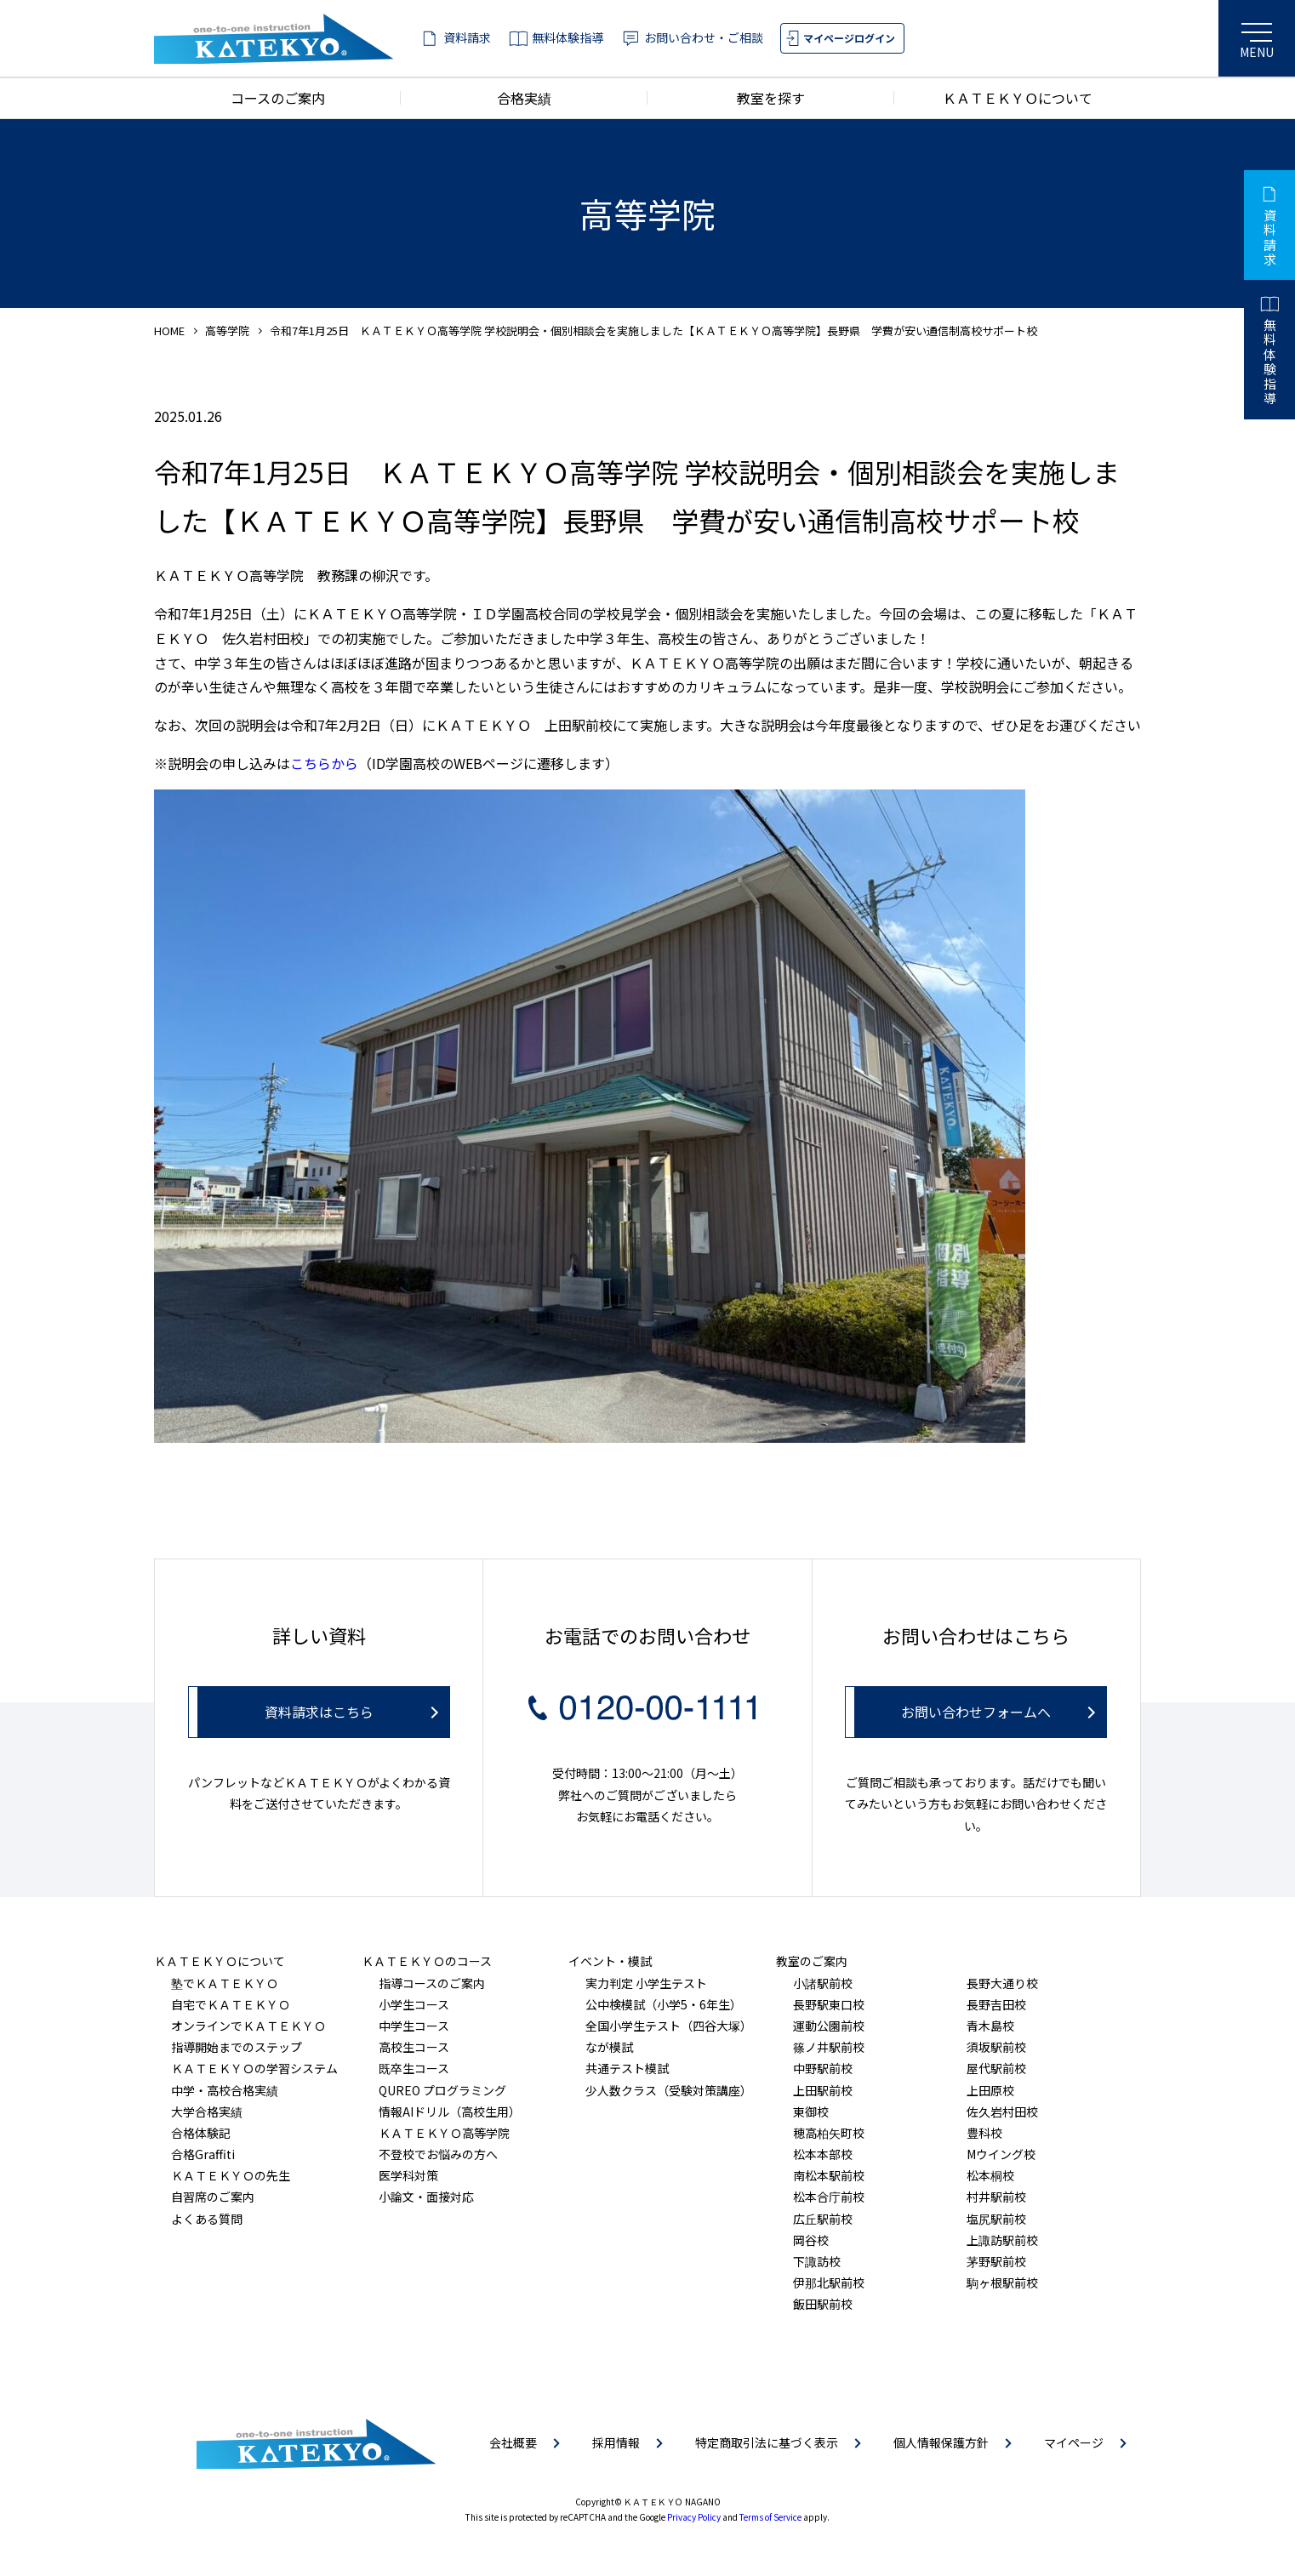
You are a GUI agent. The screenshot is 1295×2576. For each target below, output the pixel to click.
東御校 (811, 2111)
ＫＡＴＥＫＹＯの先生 (230, 2175)
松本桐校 (990, 2175)
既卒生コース (414, 2068)
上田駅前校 (823, 2090)
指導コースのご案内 (432, 1983)
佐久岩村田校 (1002, 2111)
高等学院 (227, 330)
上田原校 (990, 2090)
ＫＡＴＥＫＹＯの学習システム (254, 2068)
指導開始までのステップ (236, 2046)
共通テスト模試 (627, 2068)
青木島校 (990, 2025)
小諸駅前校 (823, 1983)
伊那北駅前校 (828, 2282)
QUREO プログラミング (442, 2090)
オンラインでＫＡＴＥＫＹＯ (248, 2025)
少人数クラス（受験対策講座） (668, 2090)
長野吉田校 (996, 2004)
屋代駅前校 (996, 2068)
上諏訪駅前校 (1002, 2239)
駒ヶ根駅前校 (1002, 2282)
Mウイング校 (1001, 2154)
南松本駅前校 (828, 2175)
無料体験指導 (567, 37)
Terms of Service (770, 2516)
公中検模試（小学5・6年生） (663, 2004)
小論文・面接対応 (426, 2196)
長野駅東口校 (828, 2004)
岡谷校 (811, 2239)
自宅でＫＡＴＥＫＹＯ (230, 2004)
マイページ (1074, 2442)
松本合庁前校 (828, 2196)
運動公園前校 (828, 2025)
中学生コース (414, 2025)
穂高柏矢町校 (828, 2132)
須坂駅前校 (996, 2046)
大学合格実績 (206, 2111)
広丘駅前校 (823, 2218)
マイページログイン (849, 38)
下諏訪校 (817, 2261)
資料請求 (467, 37)
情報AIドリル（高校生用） (450, 2111)
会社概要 (513, 2442)
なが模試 (609, 2046)
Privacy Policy (694, 2516)
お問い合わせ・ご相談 (703, 37)
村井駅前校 (996, 2196)
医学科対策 (408, 2175)
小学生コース (414, 2004)
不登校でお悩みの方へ (438, 2154)
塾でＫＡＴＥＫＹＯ (224, 1983)
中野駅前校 (823, 2068)
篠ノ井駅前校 (828, 2046)
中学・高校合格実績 (224, 2090)
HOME (169, 330)
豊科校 (984, 2132)
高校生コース (414, 2046)
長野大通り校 (1002, 1983)
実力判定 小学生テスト (646, 1983)
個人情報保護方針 (941, 2442)
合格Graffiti (203, 2154)
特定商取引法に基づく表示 (766, 2442)
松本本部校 (823, 2154)
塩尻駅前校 (996, 2218)
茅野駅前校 (996, 2261)
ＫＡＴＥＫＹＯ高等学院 (444, 2132)
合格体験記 (201, 2132)
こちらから (324, 763)
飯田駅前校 (823, 2303)
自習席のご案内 (212, 2196)
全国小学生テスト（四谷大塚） (668, 2025)
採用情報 (616, 2442)
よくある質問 (206, 2218)
